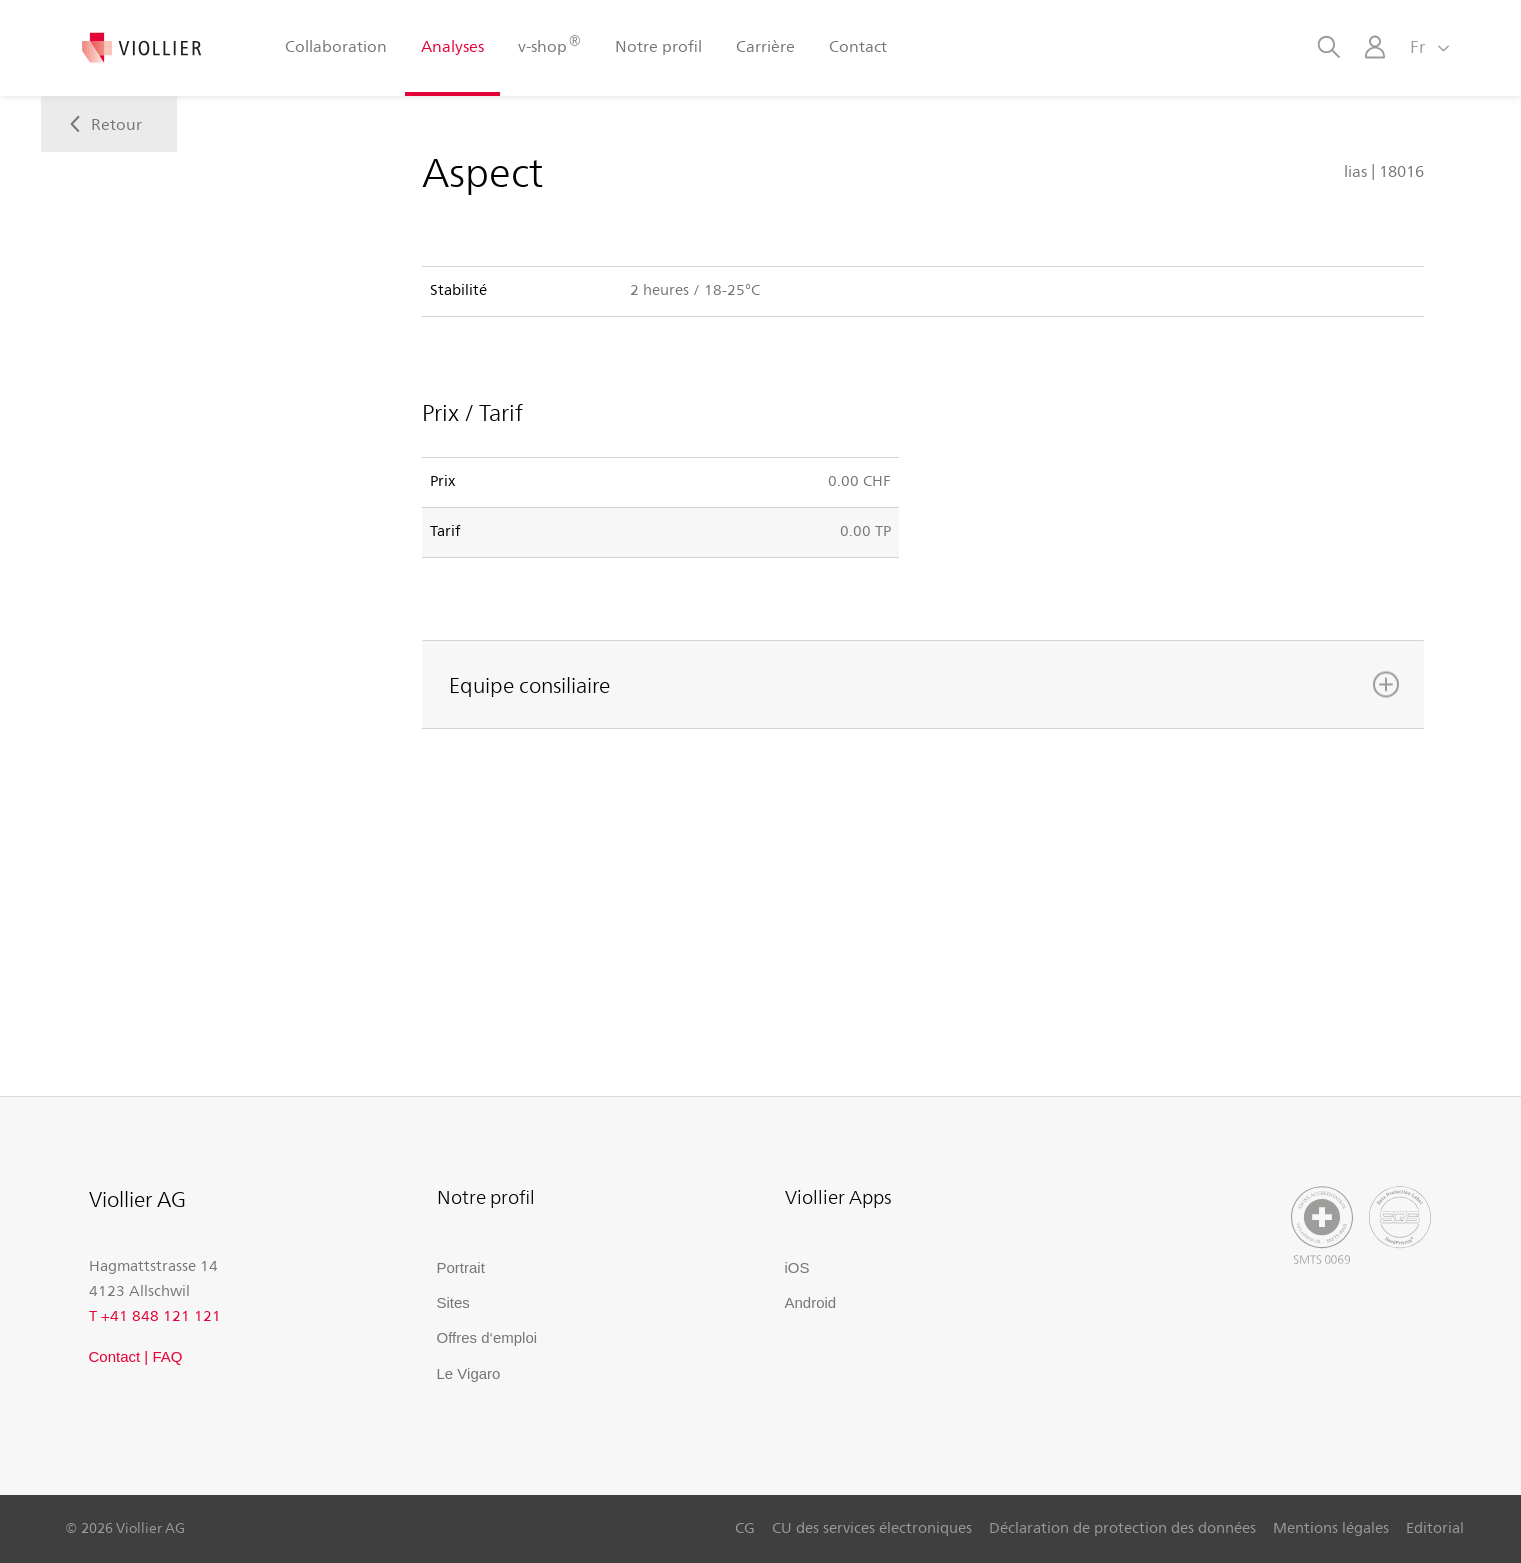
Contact (858, 45)
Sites (453, 1302)
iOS (797, 1267)
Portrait (461, 1267)
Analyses (452, 45)
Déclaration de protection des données (1122, 1527)
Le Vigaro (469, 1373)
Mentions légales (1331, 1527)
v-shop (549, 44)
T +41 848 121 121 (155, 1315)
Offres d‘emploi (487, 1337)
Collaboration (336, 45)
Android (811, 1302)
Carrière (765, 45)
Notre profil (658, 45)
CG (745, 1527)
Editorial (1435, 1527)
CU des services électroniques (872, 1527)
